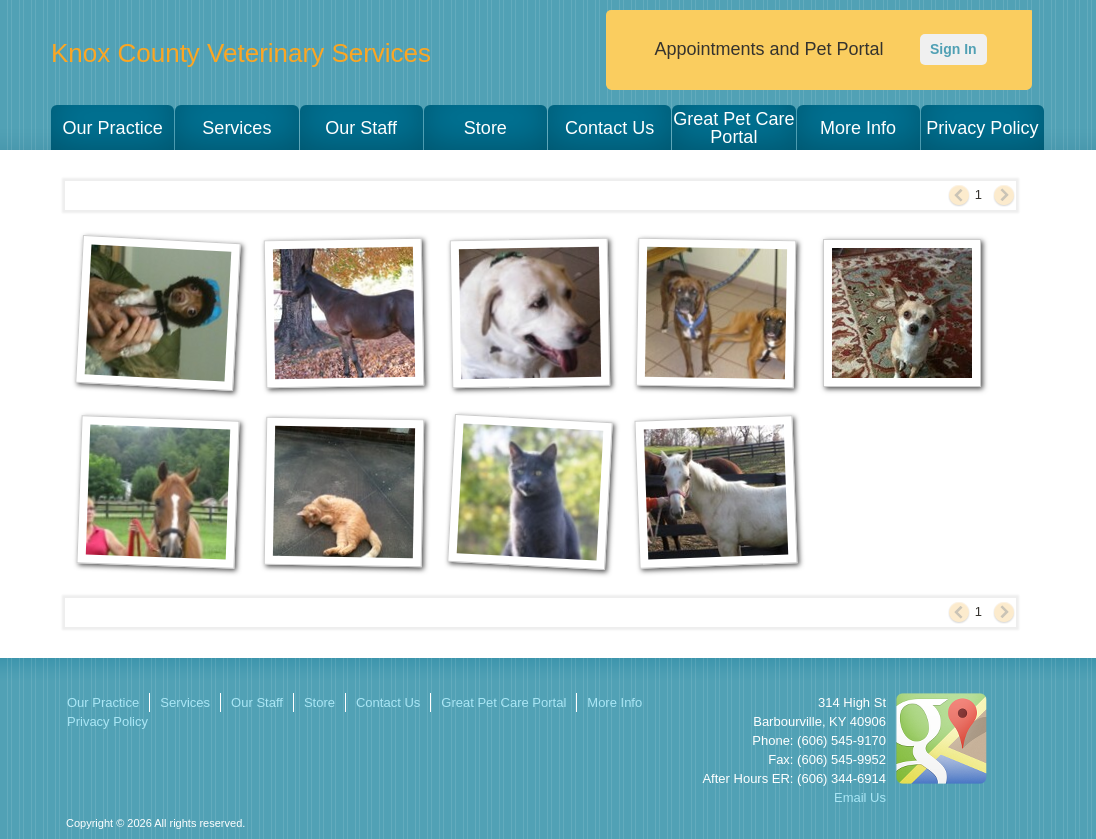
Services (236, 128)
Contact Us (609, 128)
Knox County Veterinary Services (241, 53)
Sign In (953, 49)
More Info (858, 128)
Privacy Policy (982, 128)
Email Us (860, 797)
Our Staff (361, 128)
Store (485, 128)
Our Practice (113, 128)
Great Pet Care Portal (733, 128)
